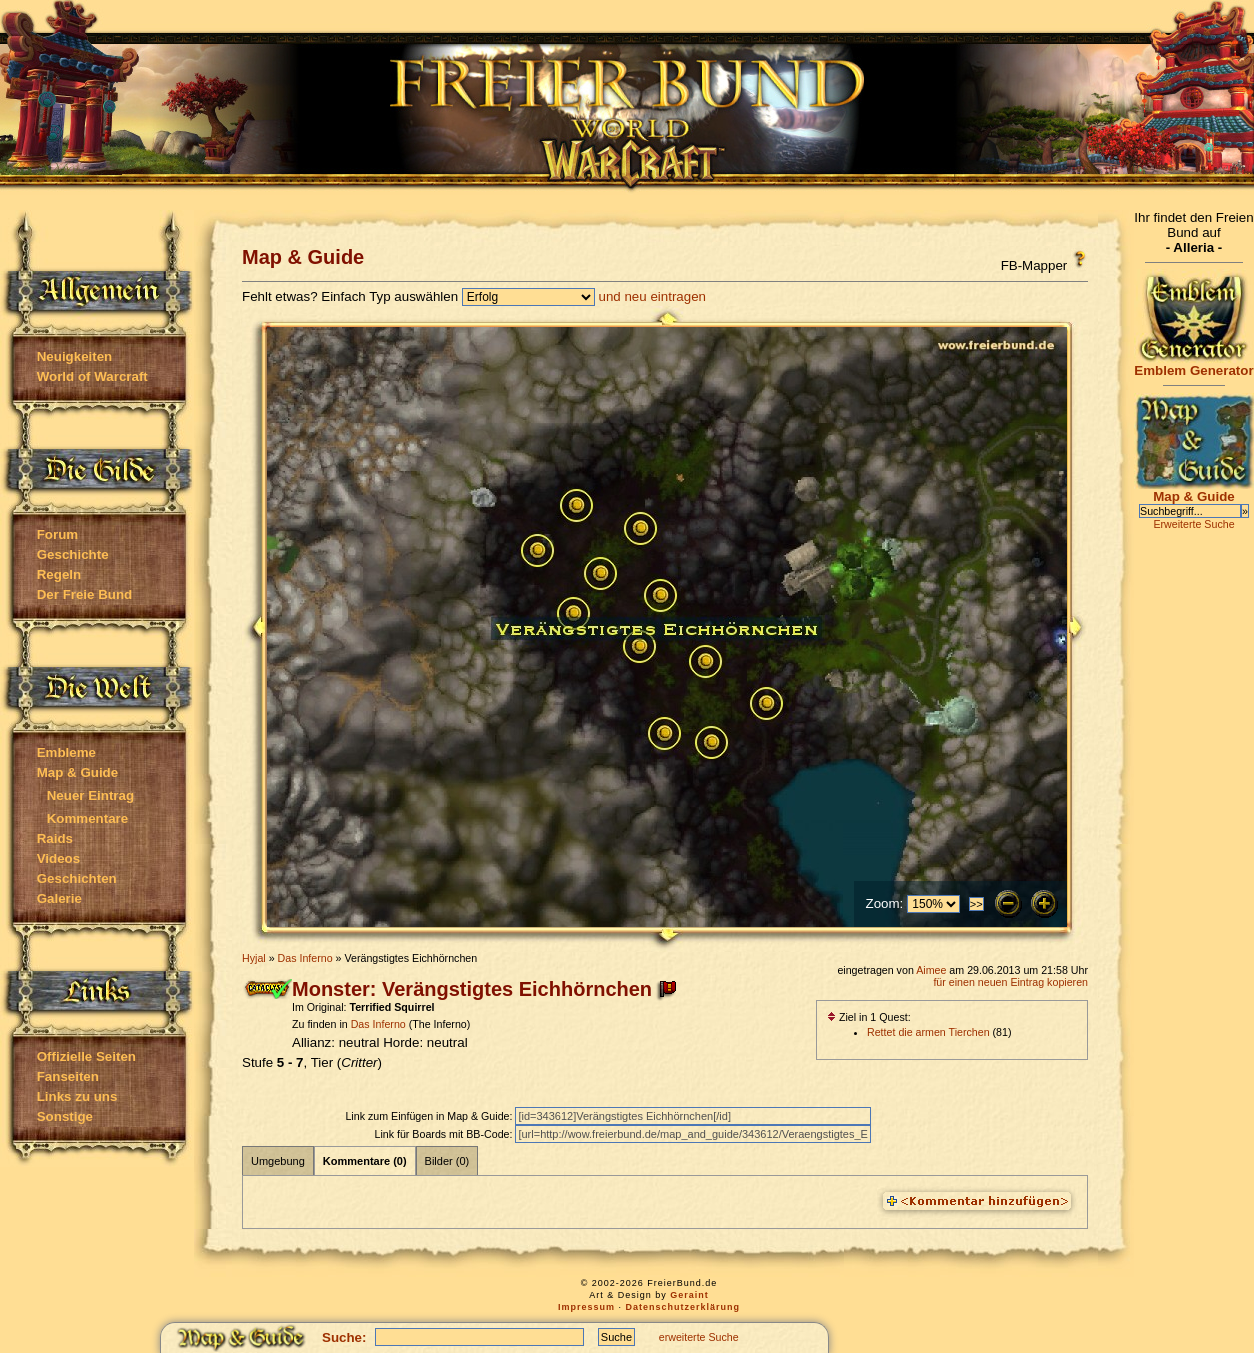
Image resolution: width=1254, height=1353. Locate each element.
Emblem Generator (1194, 364)
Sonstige (65, 1116)
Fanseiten (68, 1076)
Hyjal (254, 958)
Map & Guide (77, 772)
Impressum (586, 1307)
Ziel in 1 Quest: (869, 1017)
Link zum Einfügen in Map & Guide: (430, 1116)
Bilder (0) (447, 1161)
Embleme (66, 752)
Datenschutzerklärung (683, 1307)
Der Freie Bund (85, 594)
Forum (57, 534)
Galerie (59, 898)
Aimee (931, 970)
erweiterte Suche (699, 1337)
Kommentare (87, 818)
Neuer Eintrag (90, 795)
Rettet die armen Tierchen (928, 1032)
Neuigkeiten (75, 356)
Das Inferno (305, 958)
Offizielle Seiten (86, 1056)
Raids (55, 838)
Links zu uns (77, 1096)
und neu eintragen (652, 296)
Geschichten (77, 878)
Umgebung (278, 1161)
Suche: (344, 1337)
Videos (58, 858)
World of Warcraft (92, 376)
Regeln (59, 574)
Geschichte (73, 554)
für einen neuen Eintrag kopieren (1010, 982)
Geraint (689, 1295)
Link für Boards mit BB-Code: (444, 1134)
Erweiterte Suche (1193, 524)
